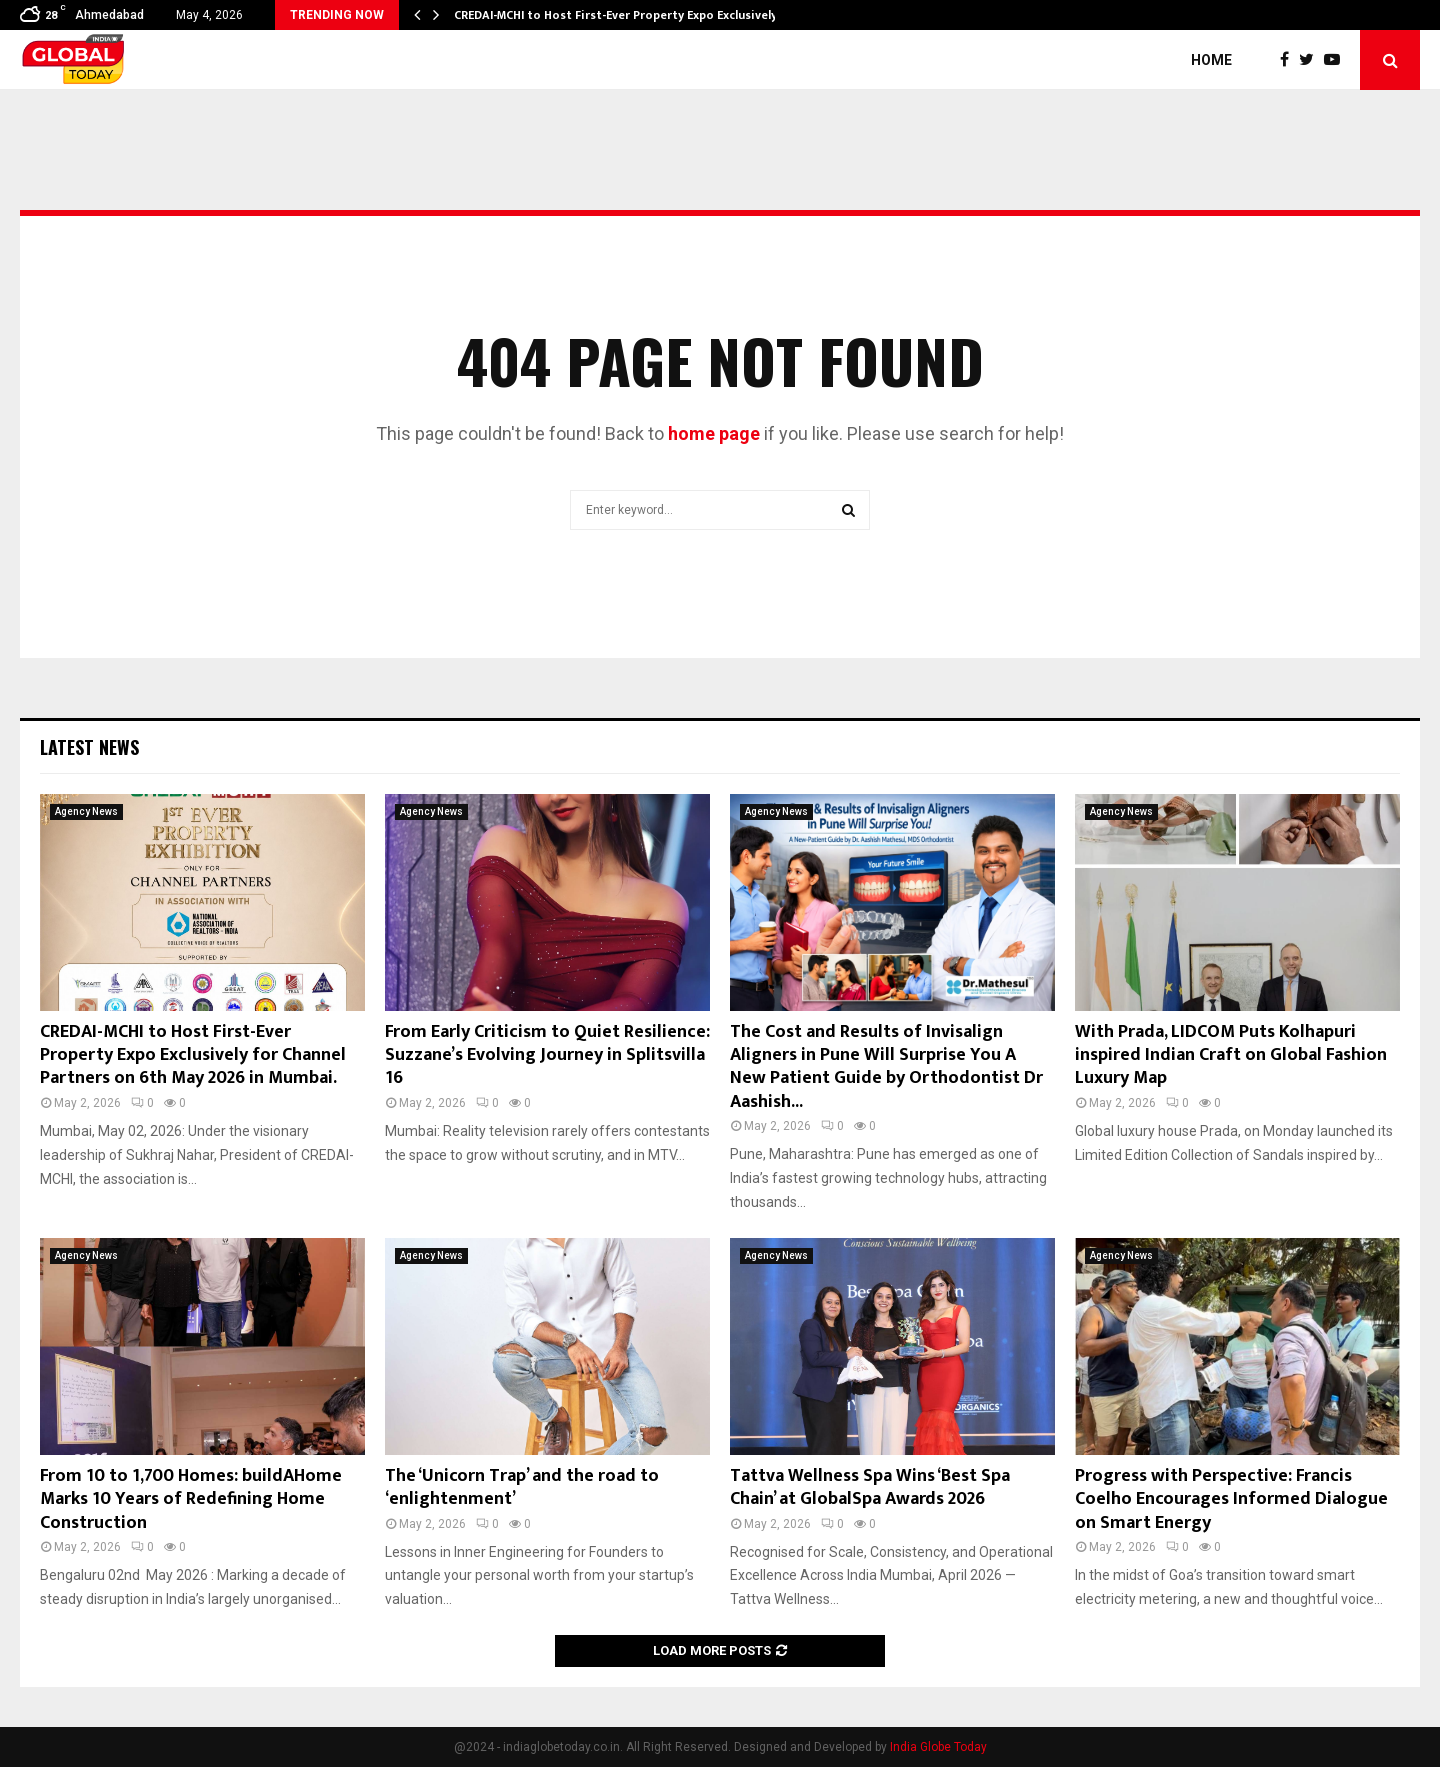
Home (1211, 60)
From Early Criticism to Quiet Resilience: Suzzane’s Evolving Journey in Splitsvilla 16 (547, 1055)
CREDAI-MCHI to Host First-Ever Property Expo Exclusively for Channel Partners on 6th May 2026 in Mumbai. (193, 1055)
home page (714, 433)
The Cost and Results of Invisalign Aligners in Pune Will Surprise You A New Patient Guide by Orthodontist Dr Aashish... (886, 1067)
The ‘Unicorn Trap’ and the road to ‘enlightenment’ (522, 1487)
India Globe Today (938, 1747)
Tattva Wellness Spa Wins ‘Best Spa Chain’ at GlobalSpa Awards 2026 (870, 1487)
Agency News (86, 811)
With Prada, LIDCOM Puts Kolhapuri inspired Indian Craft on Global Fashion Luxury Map (1231, 1055)
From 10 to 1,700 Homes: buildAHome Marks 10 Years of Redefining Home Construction (191, 1499)
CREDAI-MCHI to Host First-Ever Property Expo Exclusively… (620, 15)
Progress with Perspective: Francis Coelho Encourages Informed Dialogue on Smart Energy (1231, 1499)
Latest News (89, 747)
